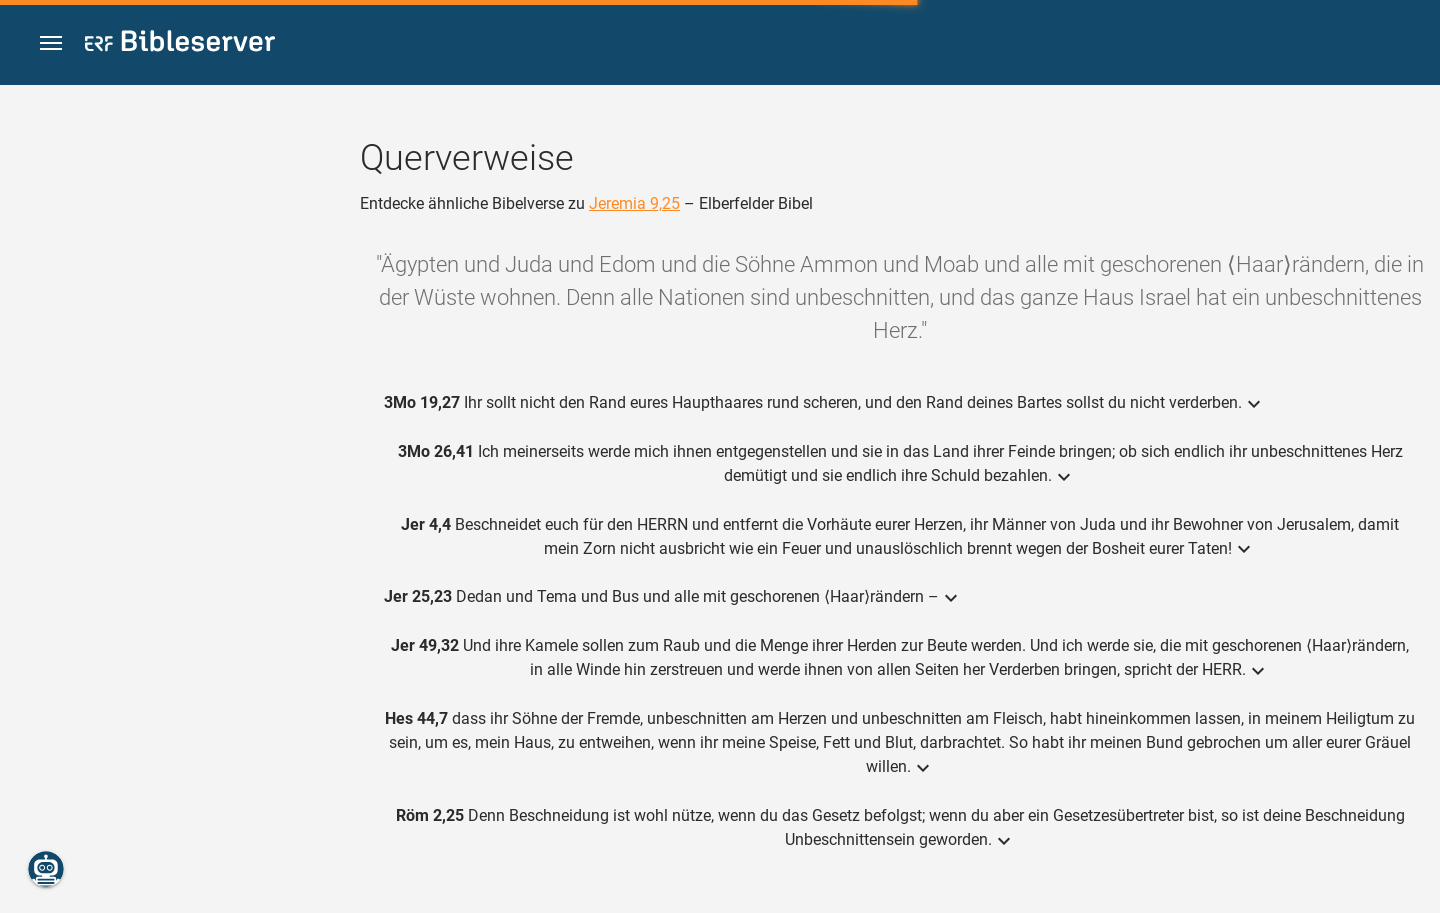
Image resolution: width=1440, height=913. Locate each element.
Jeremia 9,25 (634, 203)
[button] (51, 43)
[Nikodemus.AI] (46, 869)
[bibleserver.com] (180, 44)
